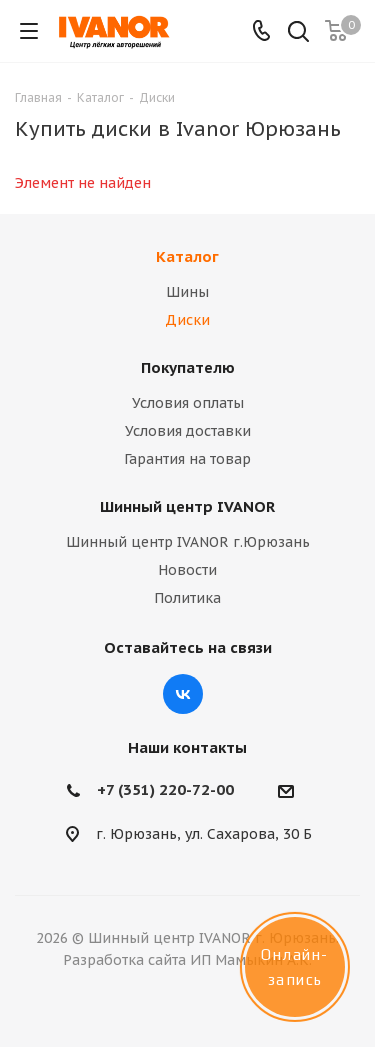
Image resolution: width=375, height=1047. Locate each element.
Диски (187, 320)
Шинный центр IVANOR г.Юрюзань (188, 542)
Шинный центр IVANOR (187, 506)
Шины (187, 292)
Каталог (187, 256)
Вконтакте (183, 694)
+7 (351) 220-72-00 (165, 789)
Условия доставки (188, 431)
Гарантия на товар (187, 459)
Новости (187, 570)
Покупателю (188, 367)
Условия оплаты (188, 403)
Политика (187, 598)
